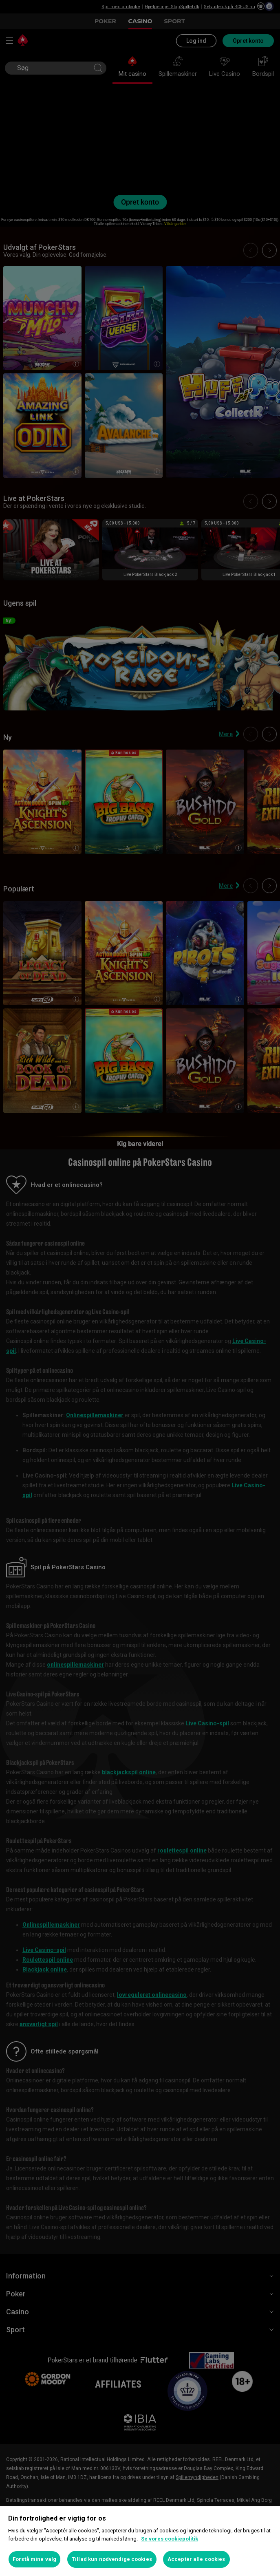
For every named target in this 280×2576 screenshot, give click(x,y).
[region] (140, 2541)
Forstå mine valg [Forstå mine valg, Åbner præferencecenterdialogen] (34, 2559)
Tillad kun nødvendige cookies (112, 2559)
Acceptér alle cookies (196, 2559)
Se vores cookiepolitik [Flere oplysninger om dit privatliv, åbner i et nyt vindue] (169, 2539)
